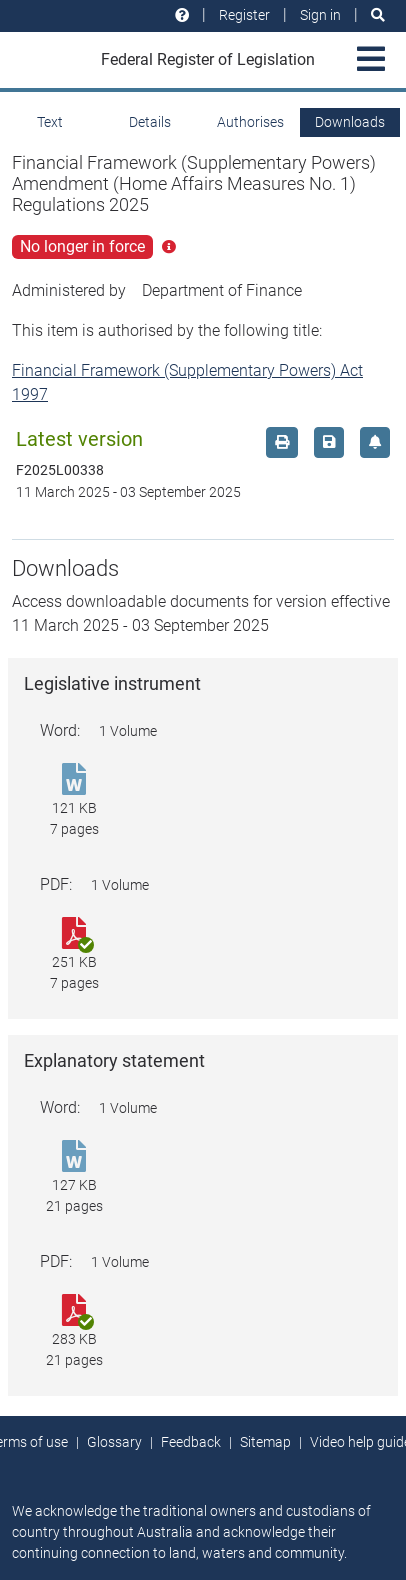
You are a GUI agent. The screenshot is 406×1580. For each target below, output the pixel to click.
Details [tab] (150, 122)
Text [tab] (50, 122)
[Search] (378, 15)
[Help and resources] (182, 15)
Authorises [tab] (250, 122)
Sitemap (265, 1442)
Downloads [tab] (350, 122)
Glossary (114, 1442)
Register (244, 15)
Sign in (320, 15)
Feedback (191, 1442)
